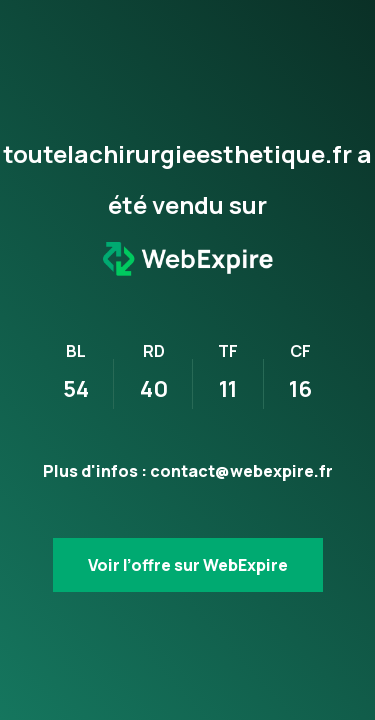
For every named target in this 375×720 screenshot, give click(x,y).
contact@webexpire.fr (241, 471)
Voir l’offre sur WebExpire (188, 565)
